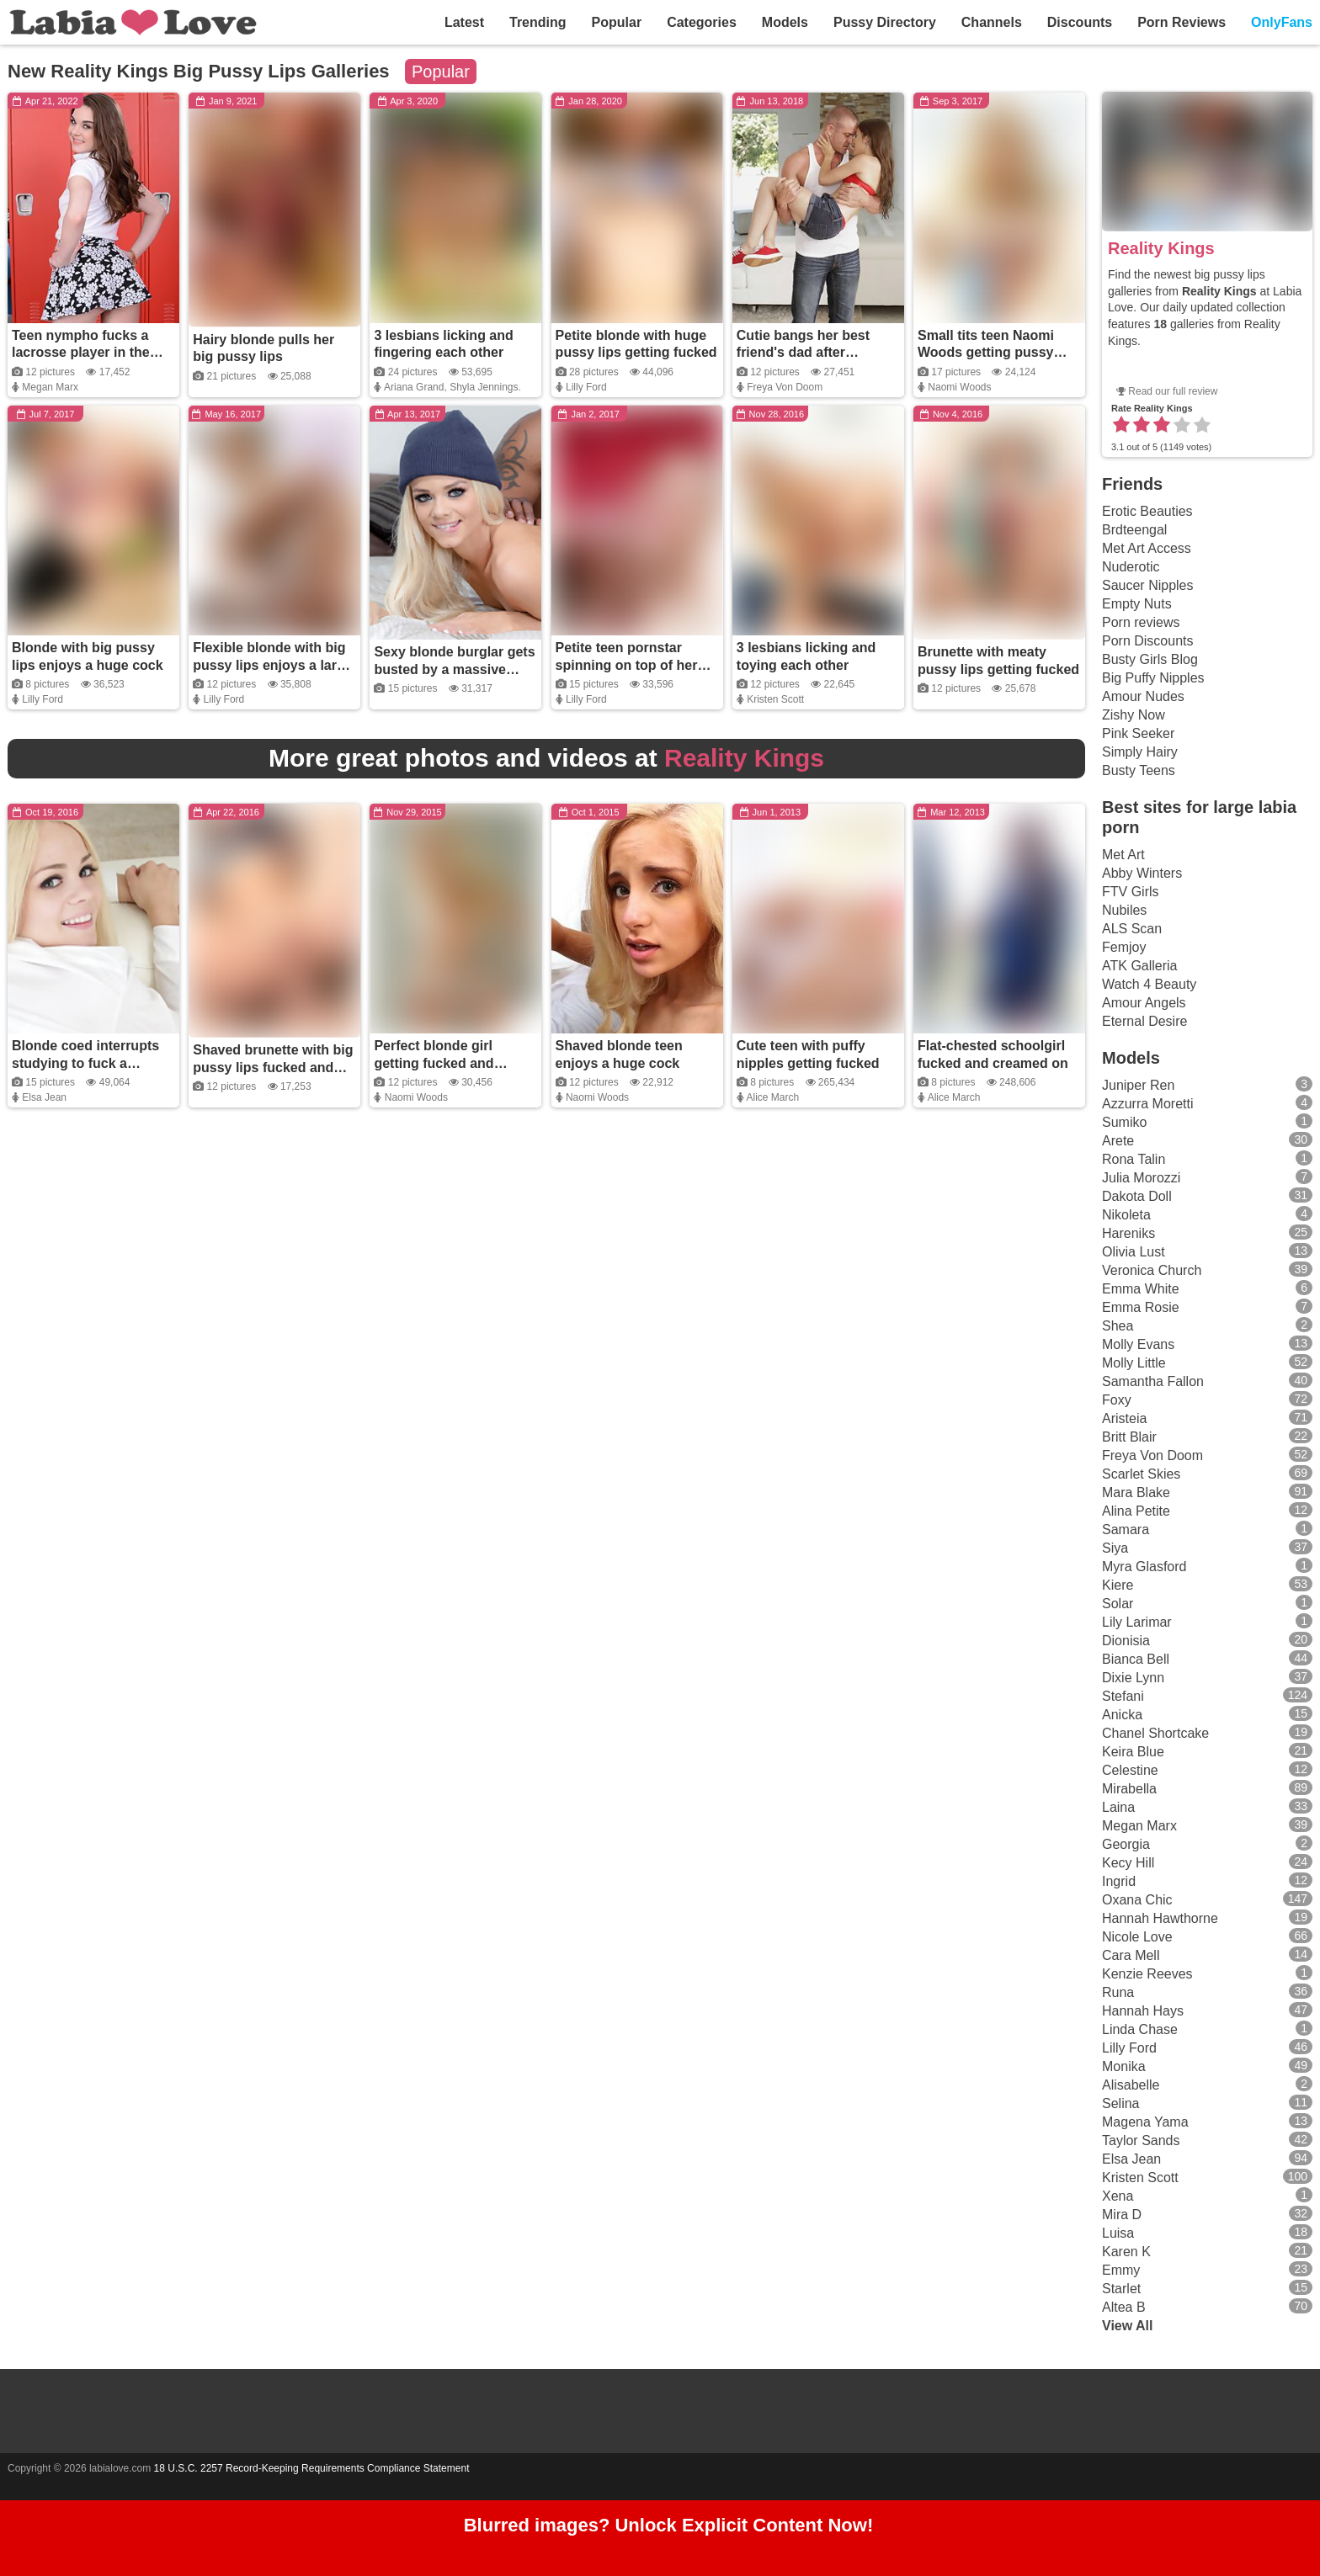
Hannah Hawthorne (1160, 1918)
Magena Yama (1145, 2122)
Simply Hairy (1140, 752)
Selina (1120, 2103)
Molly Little (1134, 1363)
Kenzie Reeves (1147, 1974)
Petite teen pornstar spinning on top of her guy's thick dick (627, 665)
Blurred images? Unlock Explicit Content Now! (669, 2528)
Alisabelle (1130, 2085)
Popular (617, 22)
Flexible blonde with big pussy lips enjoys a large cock (272, 665)
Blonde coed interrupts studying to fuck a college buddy (85, 1063)
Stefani (1123, 1696)
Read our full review (1172, 391)
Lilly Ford (586, 387)
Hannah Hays (1143, 2011)
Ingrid (1119, 1881)
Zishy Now (1133, 715)
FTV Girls (1130, 891)
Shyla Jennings (484, 387)
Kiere (1117, 1585)
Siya (1115, 1548)
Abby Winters (1142, 873)
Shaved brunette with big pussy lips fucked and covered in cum (273, 1067)
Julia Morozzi (1141, 1178)
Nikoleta (1126, 1215)
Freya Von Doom (784, 387)
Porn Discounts (1148, 641)
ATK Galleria (1140, 966)
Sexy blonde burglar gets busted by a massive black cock (454, 669)
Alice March (772, 1097)
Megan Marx (50, 387)
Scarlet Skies (1141, 1474)
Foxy (1116, 1400)
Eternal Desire (1144, 1021)
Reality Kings (1161, 248)
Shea (1117, 1326)
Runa (1118, 1992)
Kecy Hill (1128, 1863)
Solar (1117, 1603)
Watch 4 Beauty (1149, 984)
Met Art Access (1146, 548)
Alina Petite (1136, 1511)
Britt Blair (1129, 1437)
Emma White (1140, 1289)
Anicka (1122, 1715)
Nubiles (1124, 910)
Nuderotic (1130, 567)
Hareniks (1128, 1233)
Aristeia (1124, 1418)
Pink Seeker (1138, 733)
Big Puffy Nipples (1153, 678)
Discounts (1079, 22)
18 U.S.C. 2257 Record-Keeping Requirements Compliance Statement (312, 2468)
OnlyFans (1281, 22)
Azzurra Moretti (1147, 1104)
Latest (464, 22)
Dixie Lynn (1133, 1677)
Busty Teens (1138, 770)
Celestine (1130, 1770)
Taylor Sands (1141, 2140)
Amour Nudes (1143, 696)
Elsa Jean (44, 1097)
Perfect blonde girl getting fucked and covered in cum (433, 1063)
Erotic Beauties (1147, 511)
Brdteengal (1134, 530)
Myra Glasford (1144, 1566)
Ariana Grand (414, 387)
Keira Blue (1133, 1752)
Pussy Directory (884, 22)
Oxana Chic (1137, 1900)
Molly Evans (1138, 1344)
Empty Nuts (1137, 604)
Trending (538, 22)
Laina (1118, 1807)
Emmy (1121, 2270)
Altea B (1124, 2307)
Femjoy (1124, 947)
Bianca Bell (1135, 1659)
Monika (1124, 2066)
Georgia (1126, 1844)
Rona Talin (1133, 1159)
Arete (1118, 1141)
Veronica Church (1151, 1270)
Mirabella (1129, 1789)
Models (785, 22)
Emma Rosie (1140, 1307)
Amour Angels (1144, 1003)
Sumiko (1124, 1122)
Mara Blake (1136, 1492)
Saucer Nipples (1148, 585)
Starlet (1121, 2288)
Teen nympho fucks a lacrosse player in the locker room (81, 353)
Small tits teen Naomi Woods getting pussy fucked (986, 353)
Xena (1117, 2196)
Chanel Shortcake (1155, 1733)
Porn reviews (1140, 622)
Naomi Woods (959, 387)
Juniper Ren (1138, 1085)
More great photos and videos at (546, 758)
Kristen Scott (775, 699)
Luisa (1118, 2233)
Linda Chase (1140, 2029)
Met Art (1123, 854)
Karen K (1126, 2251)
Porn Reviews (1181, 22)
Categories (702, 22)
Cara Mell (1130, 1955)
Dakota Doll (1137, 1196)
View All (1127, 2325)
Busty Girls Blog (1150, 659)
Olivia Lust (1133, 1252)
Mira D (1122, 2214)
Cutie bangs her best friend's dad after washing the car (803, 353)
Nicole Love (1137, 1937)
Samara (1125, 1529)
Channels (991, 22)
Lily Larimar (1137, 1622)
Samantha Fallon (1153, 1381)
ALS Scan (1132, 929)
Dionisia (1126, 1640)
